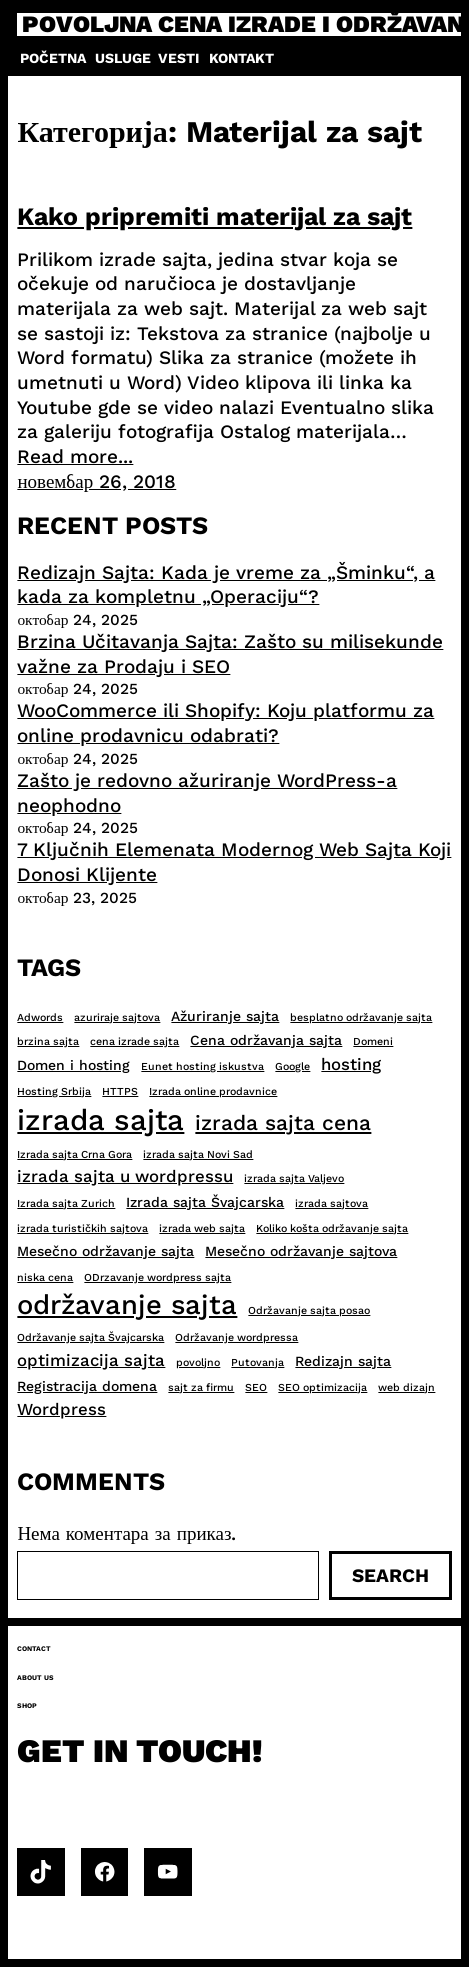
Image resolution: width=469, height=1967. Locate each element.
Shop (27, 1705)
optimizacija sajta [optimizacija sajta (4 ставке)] (91, 1360)
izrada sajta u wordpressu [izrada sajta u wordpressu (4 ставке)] (125, 1176)
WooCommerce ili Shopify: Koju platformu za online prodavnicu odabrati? (225, 723)
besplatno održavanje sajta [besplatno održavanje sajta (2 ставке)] (361, 1017)
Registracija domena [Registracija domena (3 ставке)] (87, 1386)
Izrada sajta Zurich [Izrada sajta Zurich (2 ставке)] (66, 1203)
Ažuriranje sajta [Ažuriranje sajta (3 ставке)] (225, 1016)
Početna (53, 58)
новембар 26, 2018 (96, 481)
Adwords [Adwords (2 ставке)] (40, 1017)
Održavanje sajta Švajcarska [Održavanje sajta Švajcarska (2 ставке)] (90, 1337)
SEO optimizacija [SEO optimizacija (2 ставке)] (322, 1387)
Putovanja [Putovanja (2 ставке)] (257, 1362)
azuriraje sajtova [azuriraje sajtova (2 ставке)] (117, 1017)
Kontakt (241, 58)
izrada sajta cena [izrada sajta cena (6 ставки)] (283, 1122)
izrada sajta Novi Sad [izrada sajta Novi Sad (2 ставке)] (198, 1154)
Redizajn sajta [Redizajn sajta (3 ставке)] (343, 1361)
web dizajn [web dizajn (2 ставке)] (406, 1387)
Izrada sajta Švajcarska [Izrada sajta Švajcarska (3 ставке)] (205, 1202)
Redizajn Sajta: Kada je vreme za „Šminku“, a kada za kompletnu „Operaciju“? (226, 585)
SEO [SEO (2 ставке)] (256, 1387)
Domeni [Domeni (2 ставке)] (373, 1041)
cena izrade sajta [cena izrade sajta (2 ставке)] (134, 1041)
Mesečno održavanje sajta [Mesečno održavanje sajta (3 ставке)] (105, 1251)
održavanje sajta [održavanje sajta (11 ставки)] (127, 1305)
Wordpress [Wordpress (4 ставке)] (61, 1409)
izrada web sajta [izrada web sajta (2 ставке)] (202, 1228)
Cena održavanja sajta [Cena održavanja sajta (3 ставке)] (266, 1040)
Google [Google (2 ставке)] (292, 1066)
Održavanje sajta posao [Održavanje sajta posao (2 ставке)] (309, 1310)
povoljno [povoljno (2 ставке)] (198, 1362)
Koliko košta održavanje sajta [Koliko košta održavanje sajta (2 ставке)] (332, 1228)
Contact (34, 1648)
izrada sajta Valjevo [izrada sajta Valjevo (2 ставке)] (294, 1178)
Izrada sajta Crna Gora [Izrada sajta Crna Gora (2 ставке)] (74, 1154)
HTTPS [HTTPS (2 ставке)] (120, 1091)
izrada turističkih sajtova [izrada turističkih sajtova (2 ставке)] (82, 1228)
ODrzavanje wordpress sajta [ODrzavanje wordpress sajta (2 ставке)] (157, 1277)
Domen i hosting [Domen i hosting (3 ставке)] (73, 1065)
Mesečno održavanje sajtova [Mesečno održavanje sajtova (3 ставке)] (301, 1251)
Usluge (123, 58)
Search (390, 1575)
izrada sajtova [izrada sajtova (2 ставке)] (331, 1203)
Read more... (75, 456)
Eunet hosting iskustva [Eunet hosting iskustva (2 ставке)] (202, 1066)
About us (35, 1677)
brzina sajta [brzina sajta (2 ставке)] (48, 1041)
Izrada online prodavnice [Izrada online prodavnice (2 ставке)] (213, 1091)
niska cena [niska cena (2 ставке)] (45, 1277)
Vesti (178, 58)
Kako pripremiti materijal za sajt (214, 216)
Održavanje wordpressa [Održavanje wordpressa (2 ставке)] (236, 1337)
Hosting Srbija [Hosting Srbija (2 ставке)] (54, 1091)
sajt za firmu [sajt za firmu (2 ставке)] (201, 1387)
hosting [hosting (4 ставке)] (351, 1064)
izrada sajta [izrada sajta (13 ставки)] (100, 1120)
